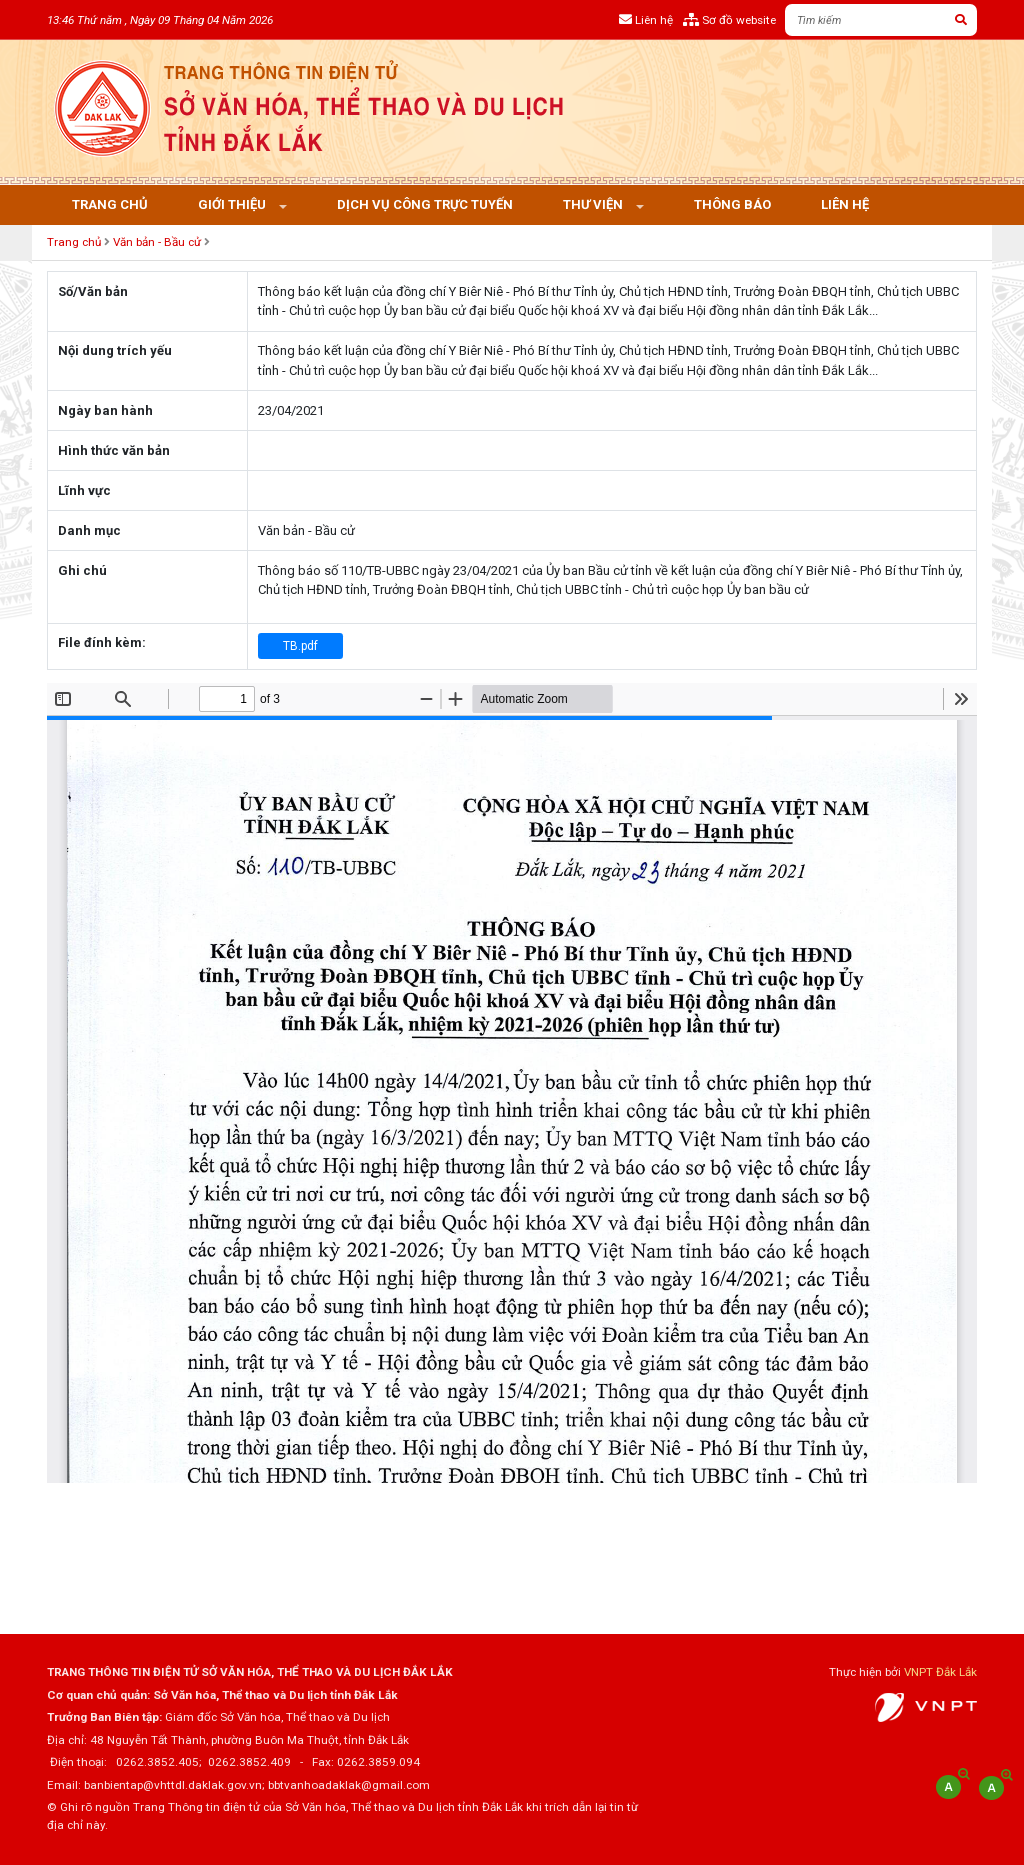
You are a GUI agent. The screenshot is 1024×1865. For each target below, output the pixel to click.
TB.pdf (300, 646)
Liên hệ (845, 204)
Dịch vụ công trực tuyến (425, 204)
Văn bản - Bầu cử (157, 242)
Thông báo (732, 204)
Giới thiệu (233, 204)
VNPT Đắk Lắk (940, 1672)
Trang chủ (110, 204)
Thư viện (594, 204)
